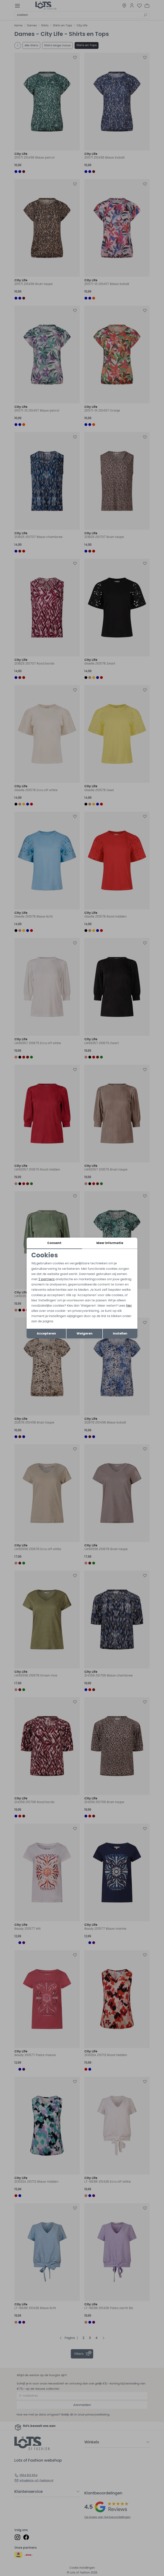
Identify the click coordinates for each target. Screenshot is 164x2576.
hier (129, 1305)
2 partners (46, 1279)
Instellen (120, 1333)
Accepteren (46, 1333)
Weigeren (84, 1333)
